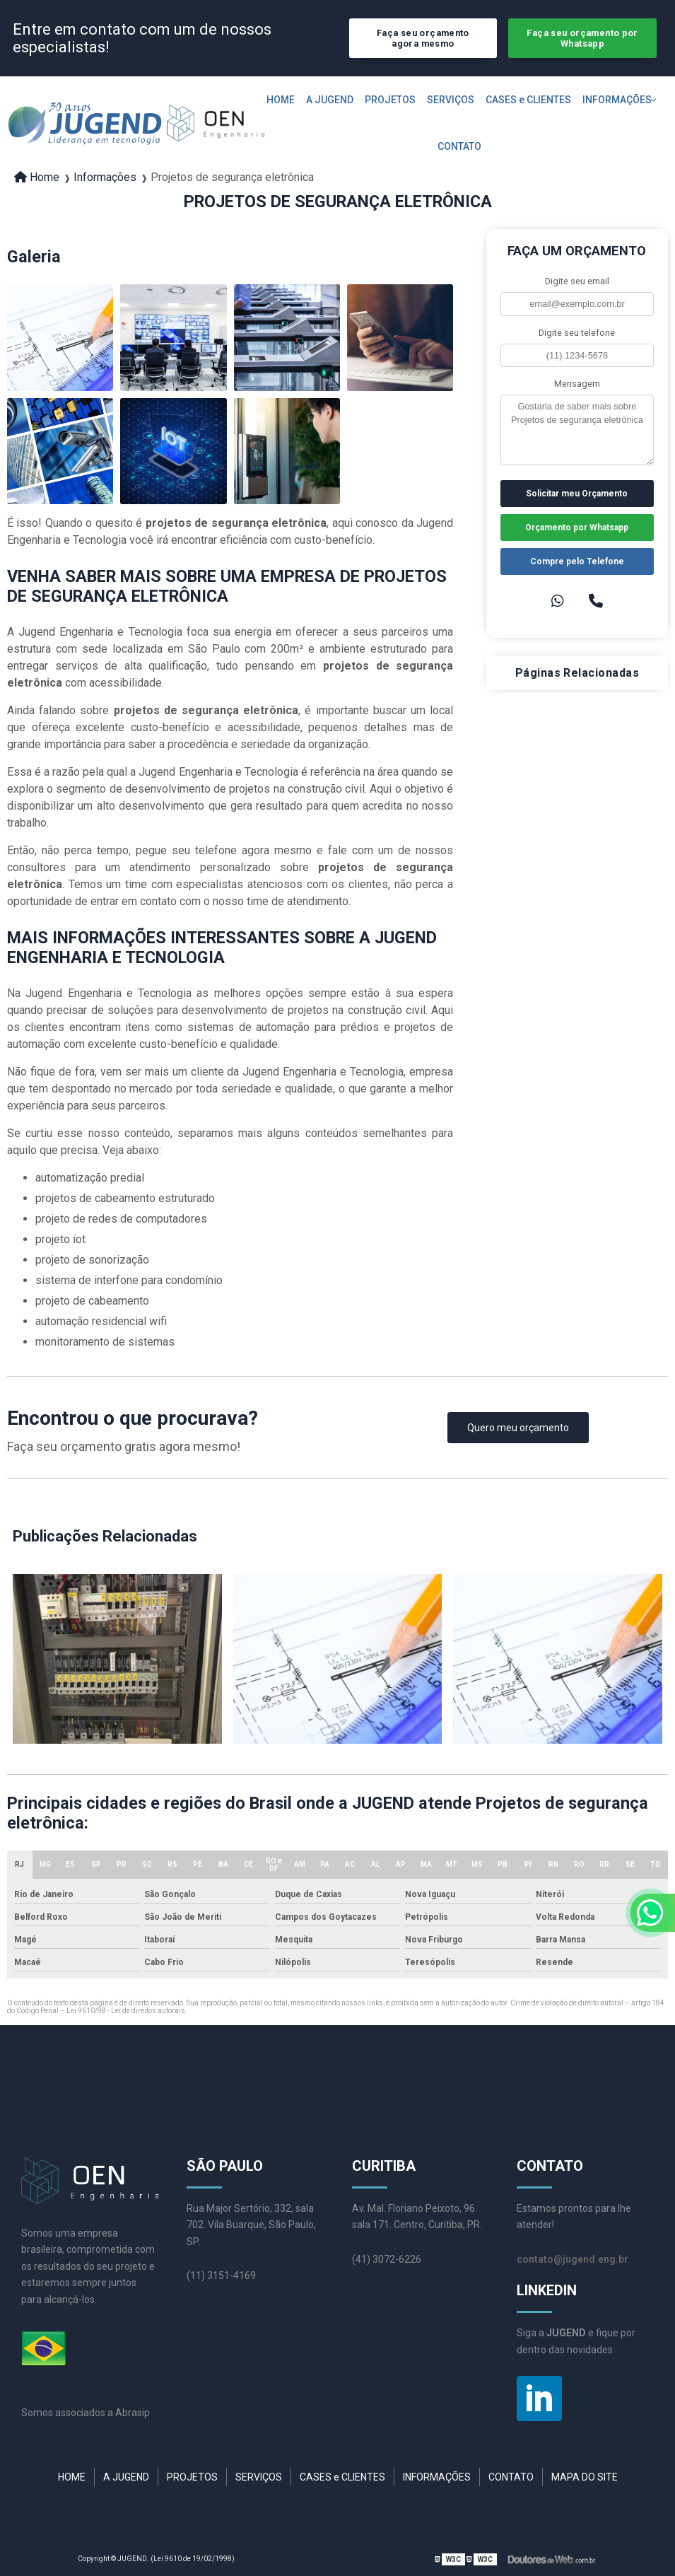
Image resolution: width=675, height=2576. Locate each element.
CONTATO (459, 146)
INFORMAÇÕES (617, 99)
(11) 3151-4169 (221, 2275)
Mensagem (577, 383)
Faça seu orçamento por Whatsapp (582, 38)
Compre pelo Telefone (577, 561)
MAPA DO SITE (584, 2477)
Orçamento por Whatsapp (576, 527)
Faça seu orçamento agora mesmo (423, 38)
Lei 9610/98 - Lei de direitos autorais (125, 2011)
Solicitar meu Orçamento (577, 494)
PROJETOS (390, 99)
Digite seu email (577, 281)
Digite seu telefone (577, 332)
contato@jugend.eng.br (572, 2259)
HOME (280, 99)
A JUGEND (329, 99)
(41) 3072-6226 (386, 2259)
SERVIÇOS (450, 99)
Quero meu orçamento (518, 1427)
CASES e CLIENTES (528, 99)
